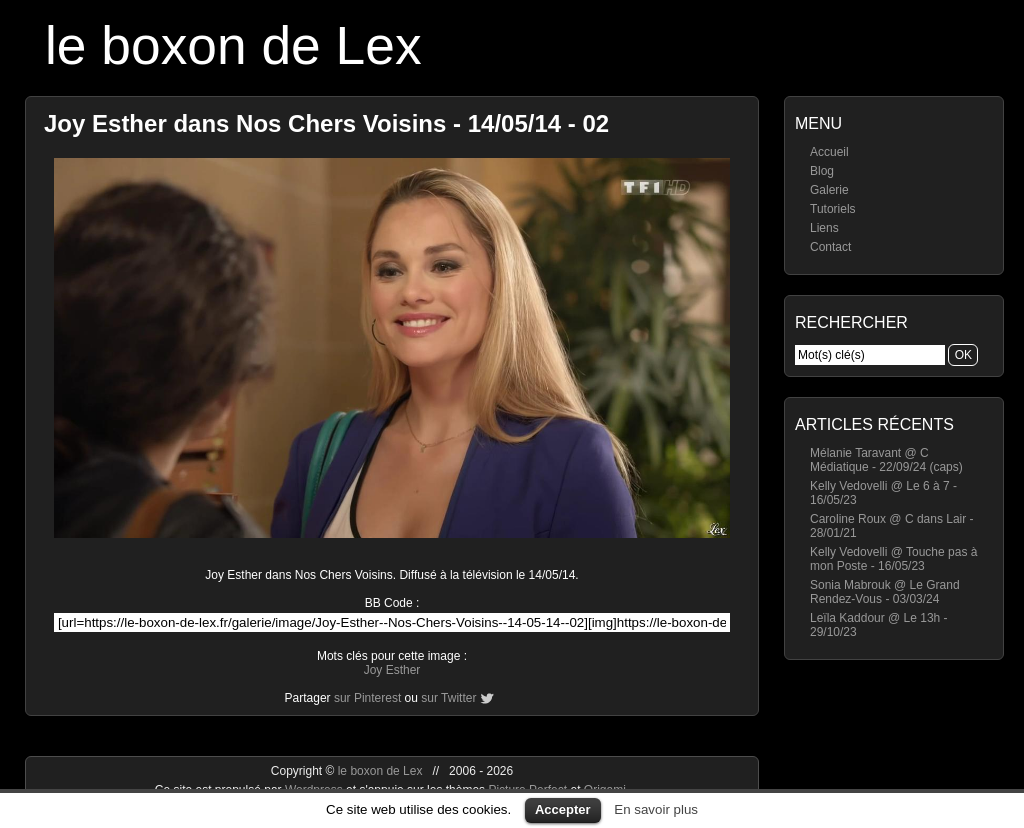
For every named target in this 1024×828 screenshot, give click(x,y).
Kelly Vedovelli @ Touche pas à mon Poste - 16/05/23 (893, 559)
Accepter (563, 809)
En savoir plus (656, 809)
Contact (830, 247)
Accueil (829, 152)
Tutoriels (833, 209)
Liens (824, 228)
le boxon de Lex (233, 45)
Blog (822, 171)
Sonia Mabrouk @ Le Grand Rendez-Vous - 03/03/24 (885, 592)
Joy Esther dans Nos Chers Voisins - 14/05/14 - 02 (326, 123)
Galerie (829, 190)
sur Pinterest (367, 698)
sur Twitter (448, 698)
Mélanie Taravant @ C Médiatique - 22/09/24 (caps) (886, 460)
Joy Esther (392, 670)
